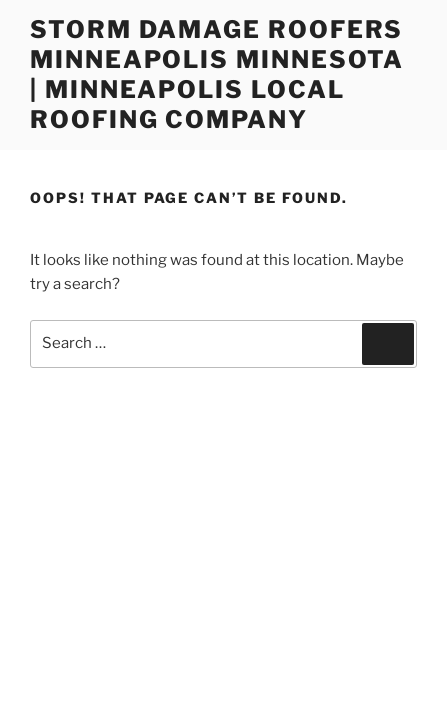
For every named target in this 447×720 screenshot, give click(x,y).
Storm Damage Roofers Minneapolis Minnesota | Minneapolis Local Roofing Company (217, 74)
